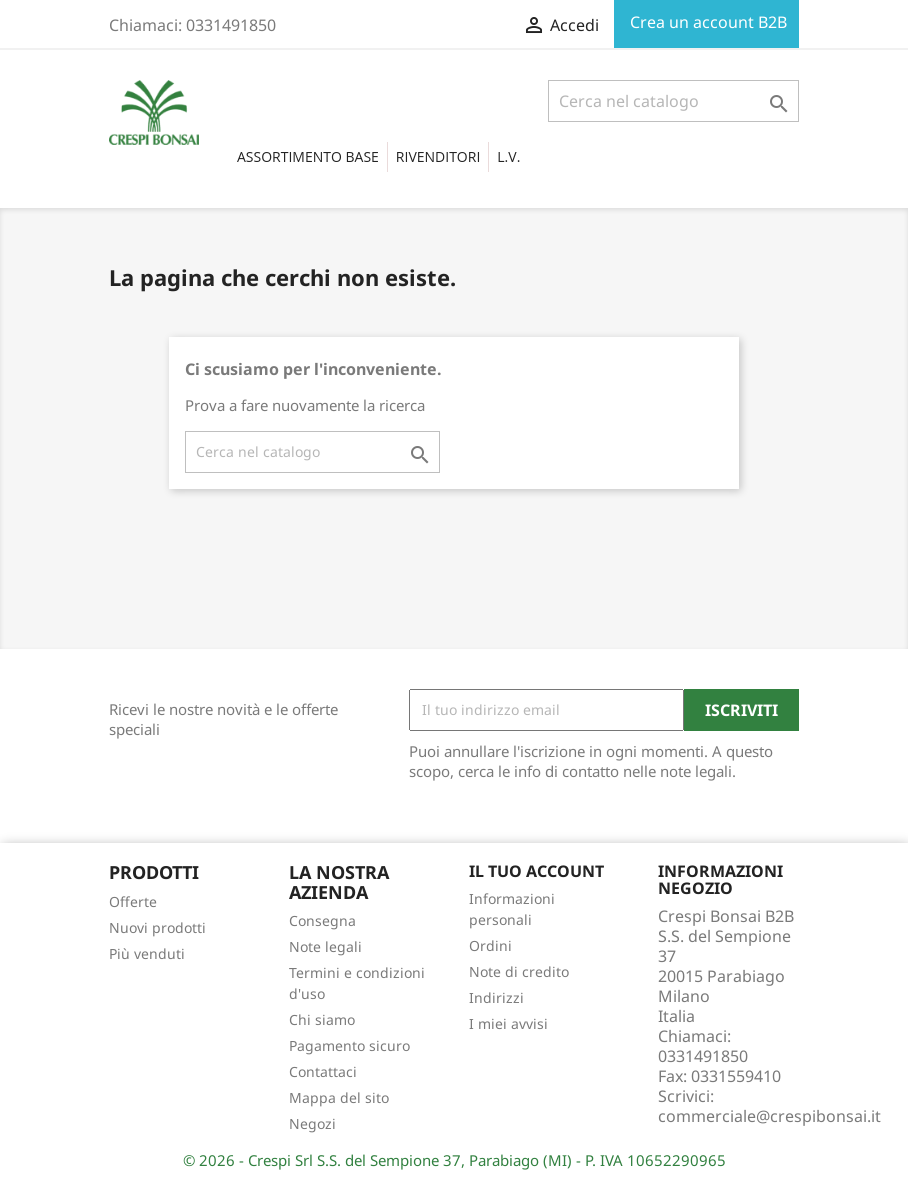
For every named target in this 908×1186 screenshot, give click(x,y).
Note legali (325, 946)
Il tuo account (536, 871)
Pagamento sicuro (349, 1045)
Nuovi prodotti (157, 927)
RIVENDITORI (438, 156)
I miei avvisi (508, 1023)
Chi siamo (322, 1019)
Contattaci (323, 1071)
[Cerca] (673, 101)
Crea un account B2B (706, 22)
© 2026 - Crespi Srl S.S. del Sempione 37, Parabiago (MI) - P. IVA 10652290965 (454, 1160)
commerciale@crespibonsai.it (769, 1116)
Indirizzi (496, 997)
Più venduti (147, 953)
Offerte (133, 901)
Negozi (312, 1123)
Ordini (490, 945)
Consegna (322, 920)
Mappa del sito (339, 1097)
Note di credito (519, 971)
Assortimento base (308, 156)
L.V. (508, 156)
